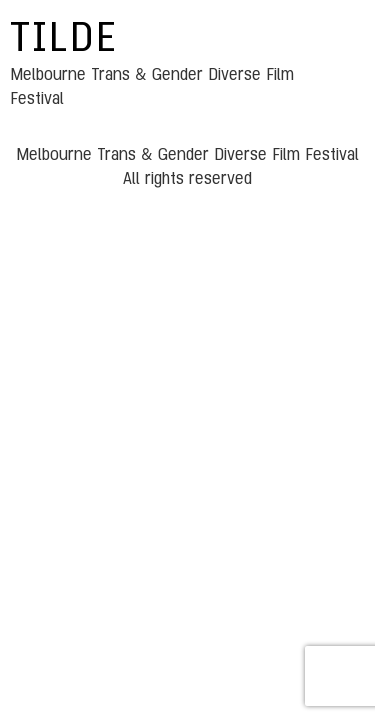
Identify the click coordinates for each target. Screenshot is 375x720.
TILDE (64, 40)
